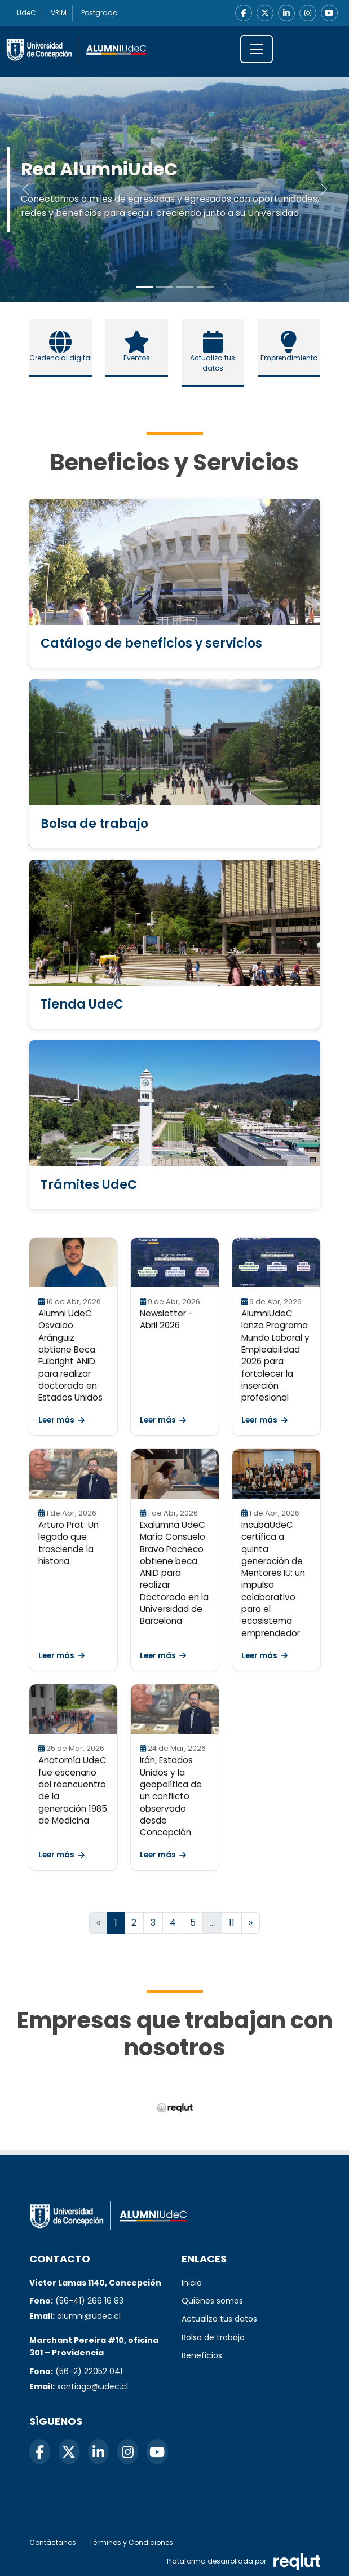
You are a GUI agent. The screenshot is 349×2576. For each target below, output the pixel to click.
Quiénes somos (212, 2300)
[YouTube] (329, 13)
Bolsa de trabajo (213, 2337)
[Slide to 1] (164, 286)
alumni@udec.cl (89, 2316)
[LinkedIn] (286, 13)
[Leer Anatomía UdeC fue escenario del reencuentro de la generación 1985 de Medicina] (73, 1709)
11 (232, 1922)
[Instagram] (307, 13)
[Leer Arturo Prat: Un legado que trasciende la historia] (73, 1474)
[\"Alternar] (256, 49)
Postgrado (100, 12)
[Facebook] (243, 13)
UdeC (26, 12)
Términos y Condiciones (131, 2542)
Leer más (61, 1420)
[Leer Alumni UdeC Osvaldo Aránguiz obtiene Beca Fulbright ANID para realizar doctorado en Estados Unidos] (73, 1262)
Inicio (192, 2282)
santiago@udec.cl (92, 2386)
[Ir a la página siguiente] (250, 1923)
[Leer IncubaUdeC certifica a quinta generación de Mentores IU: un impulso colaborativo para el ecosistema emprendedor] (276, 1474)
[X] (265, 13)
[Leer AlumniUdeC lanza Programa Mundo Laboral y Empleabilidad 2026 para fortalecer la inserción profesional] (276, 1262)
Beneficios (202, 2355)
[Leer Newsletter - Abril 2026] (175, 1262)
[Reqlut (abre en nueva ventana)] (174, 2108)
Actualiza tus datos (219, 2318)
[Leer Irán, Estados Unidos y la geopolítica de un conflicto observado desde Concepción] (175, 1709)
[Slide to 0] (144, 286)
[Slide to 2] (184, 286)
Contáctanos (52, 2542)
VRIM (59, 12)
